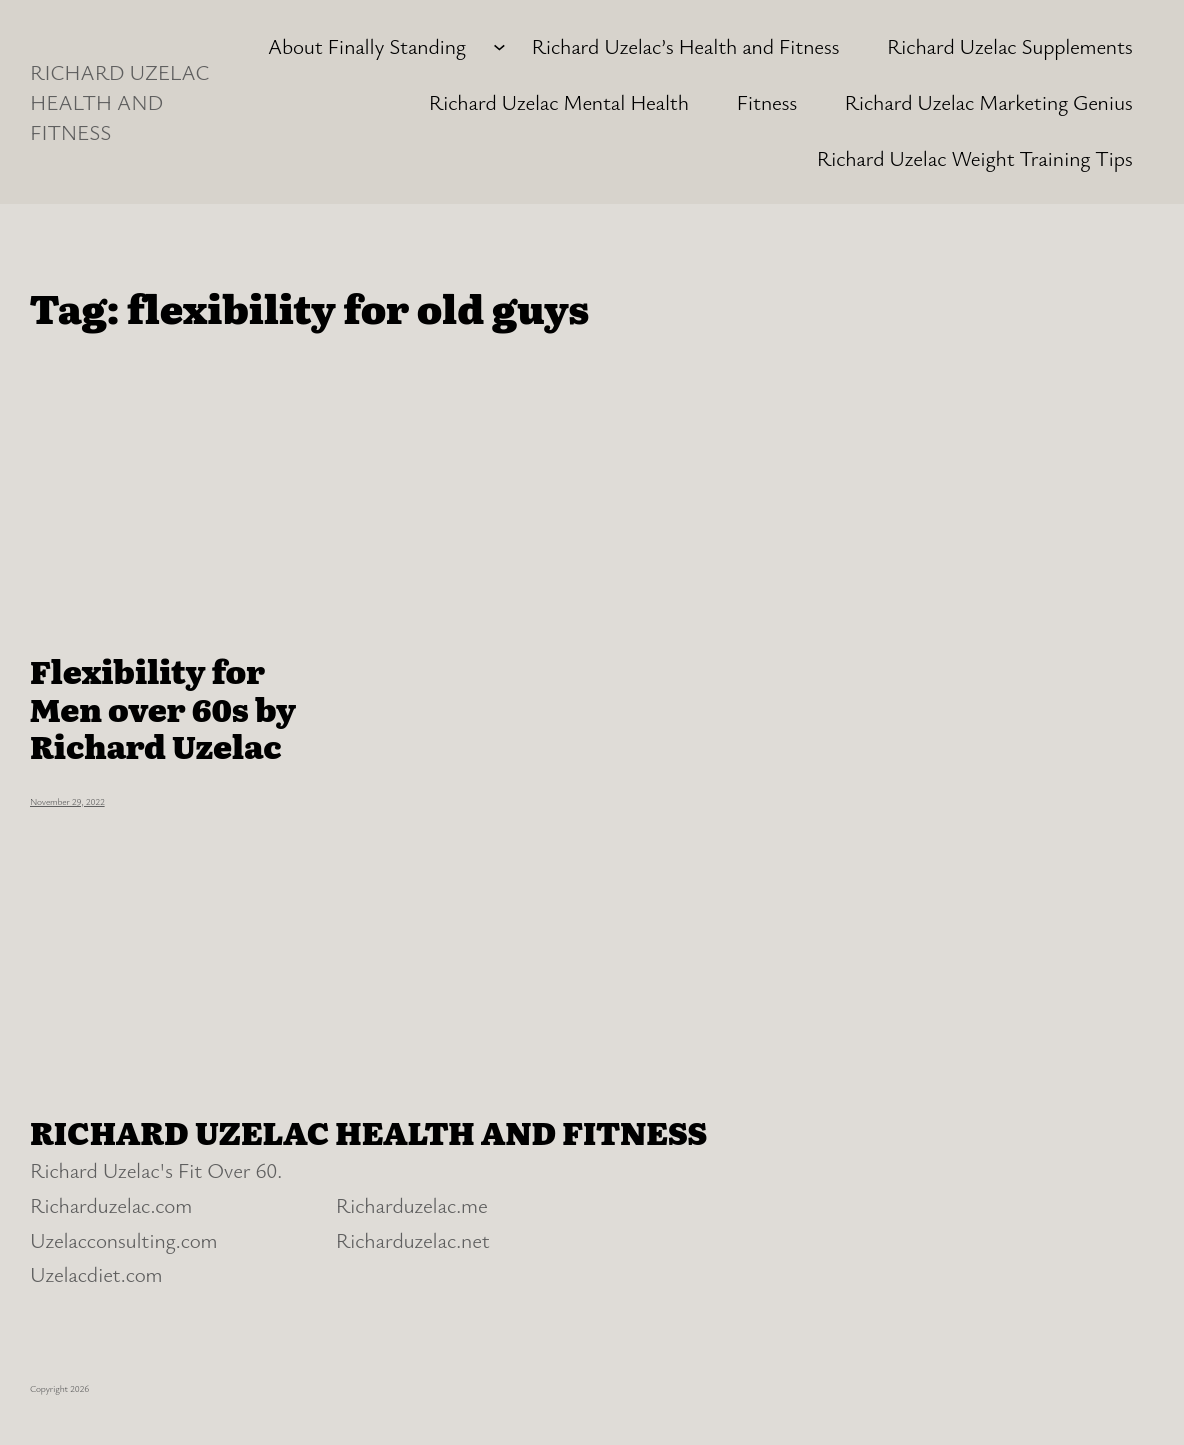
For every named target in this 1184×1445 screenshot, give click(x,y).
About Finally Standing (367, 45)
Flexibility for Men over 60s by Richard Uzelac (163, 708)
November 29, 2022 (67, 801)
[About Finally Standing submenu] (499, 45)
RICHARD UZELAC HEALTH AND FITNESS (119, 101)
